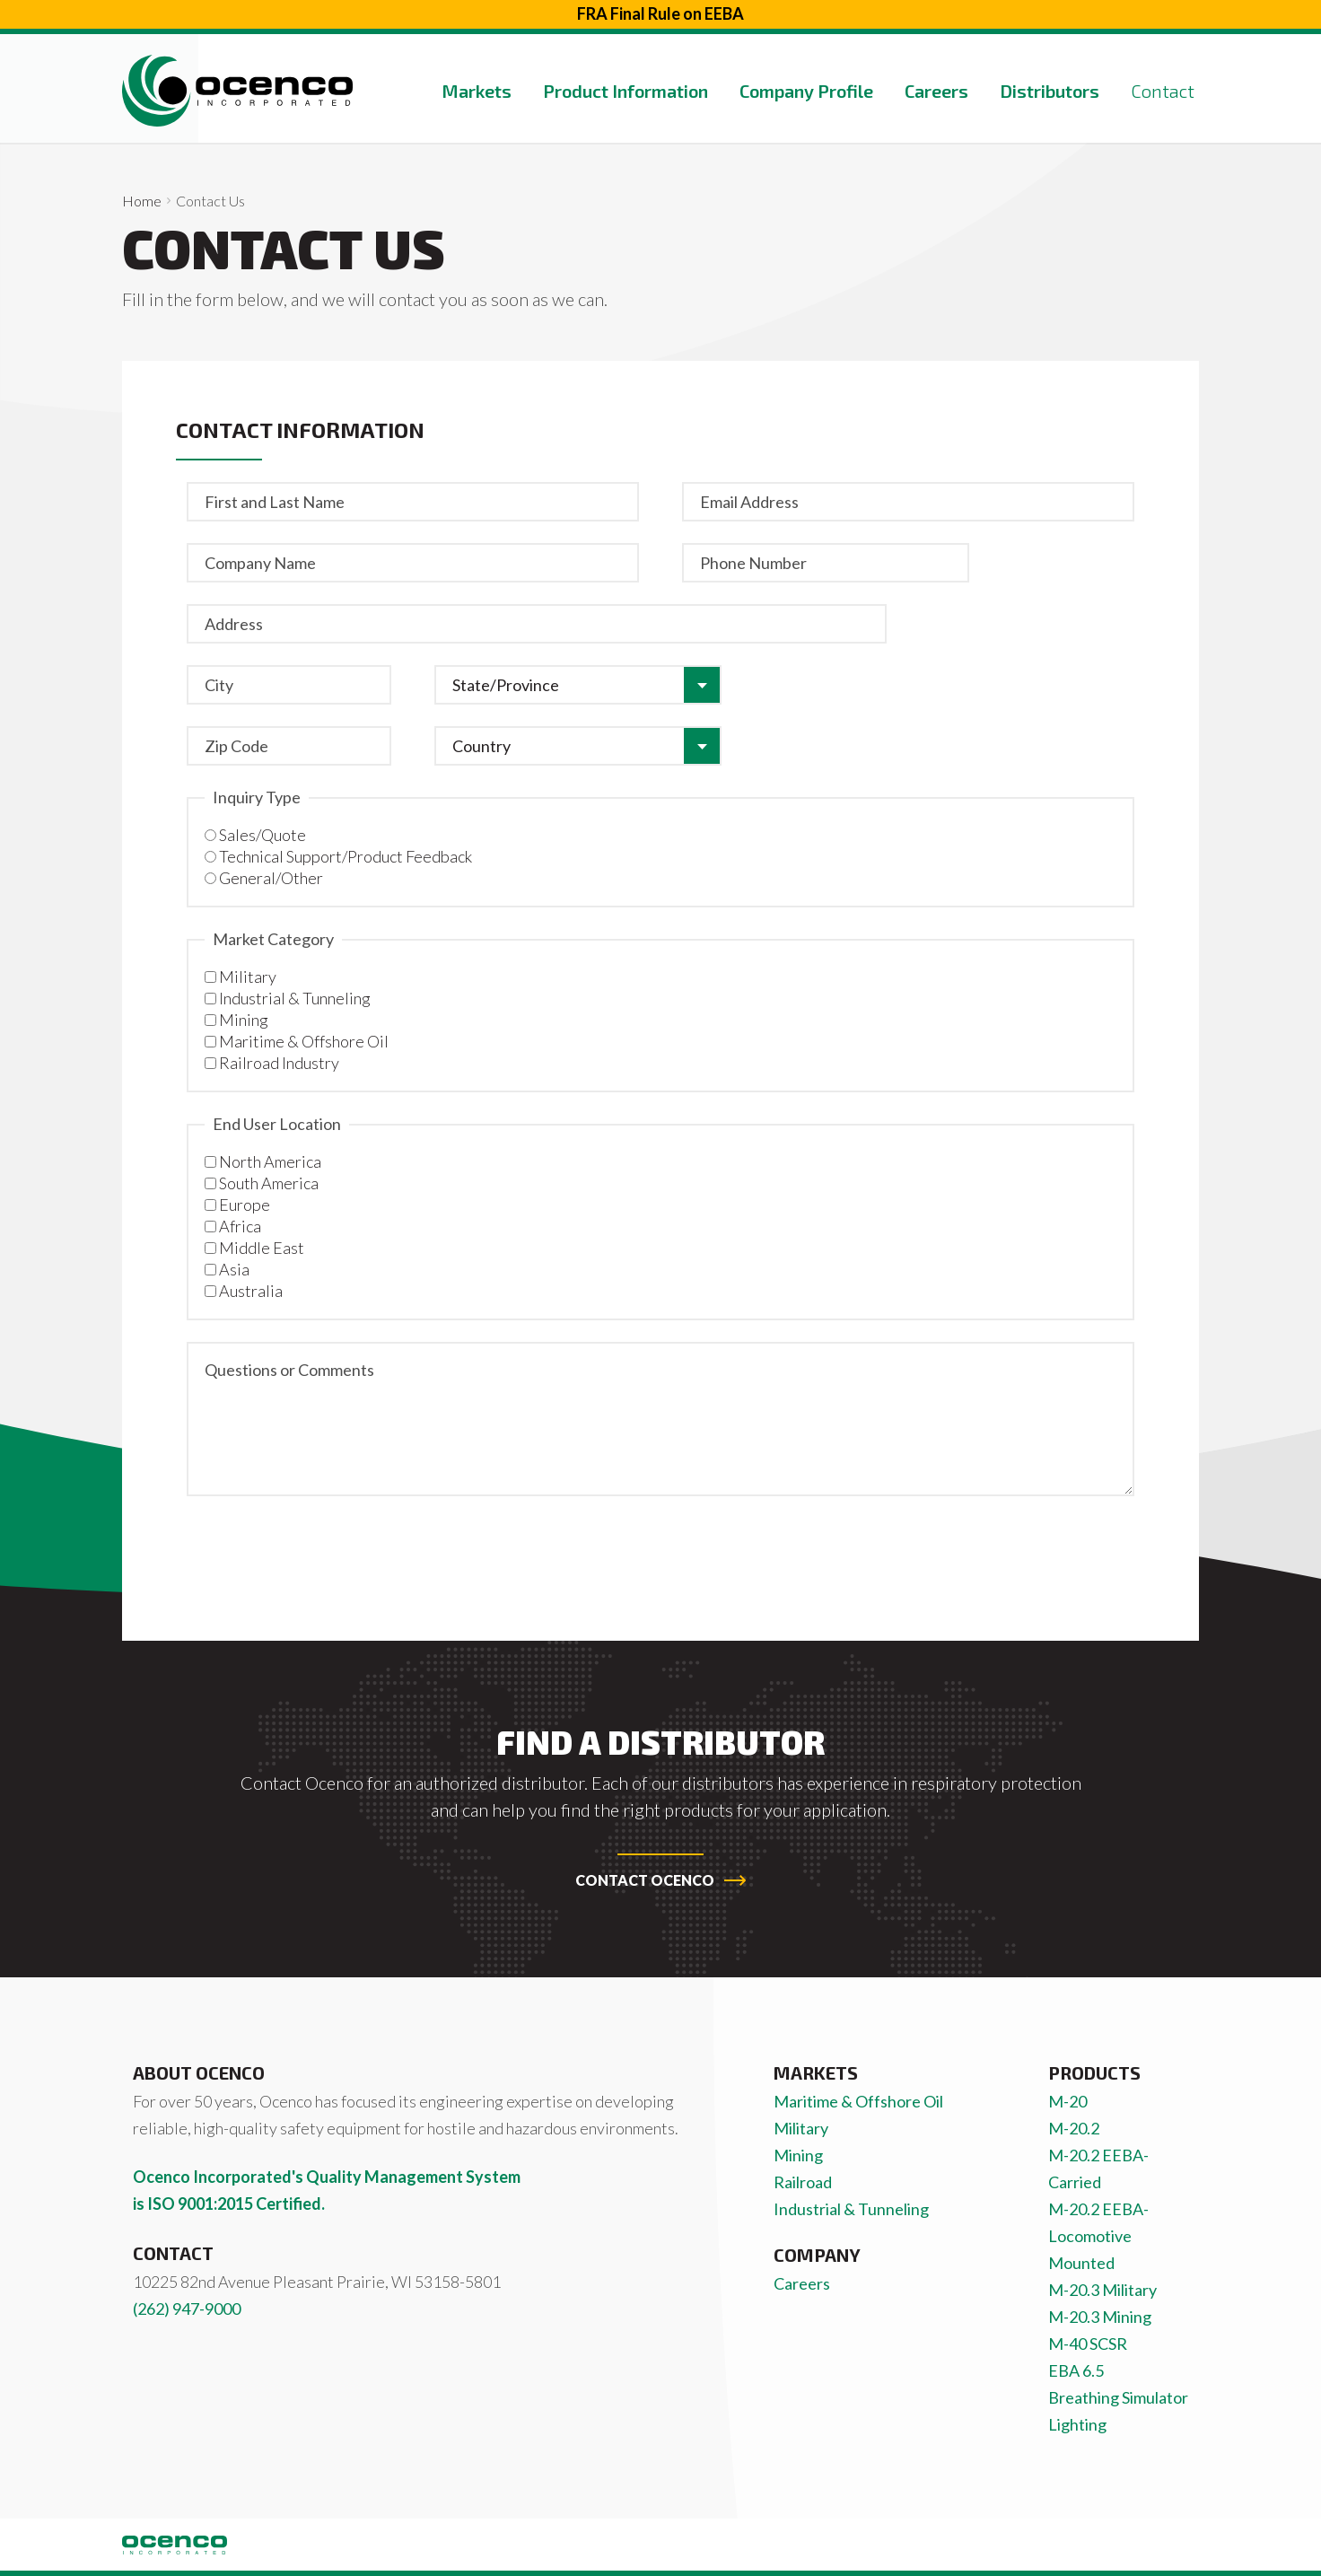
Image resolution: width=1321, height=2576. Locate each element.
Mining (243, 1020)
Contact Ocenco (660, 1879)
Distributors (1049, 90)
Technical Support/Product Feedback (345, 856)
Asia (234, 1269)
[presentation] (323, 1553)
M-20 (1067, 2101)
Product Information (625, 90)
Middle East (261, 1247)
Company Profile (806, 90)
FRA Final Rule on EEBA (660, 13)
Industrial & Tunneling (295, 998)
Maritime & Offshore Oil (304, 1041)
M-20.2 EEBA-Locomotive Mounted (1098, 2236)
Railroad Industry (279, 1063)
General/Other (271, 878)
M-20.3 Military (1102, 2290)
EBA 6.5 (1076, 2370)
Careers (936, 90)
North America (270, 1161)
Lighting (1077, 2424)
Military (247, 976)
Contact (1162, 90)
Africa (240, 1226)
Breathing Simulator (1118, 2397)
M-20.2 (1073, 2128)
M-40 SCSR (1087, 2343)
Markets (477, 90)
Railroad (803, 2182)
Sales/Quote (262, 835)
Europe (244, 1204)
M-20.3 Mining (1099, 2316)
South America (269, 1183)
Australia (251, 1291)
